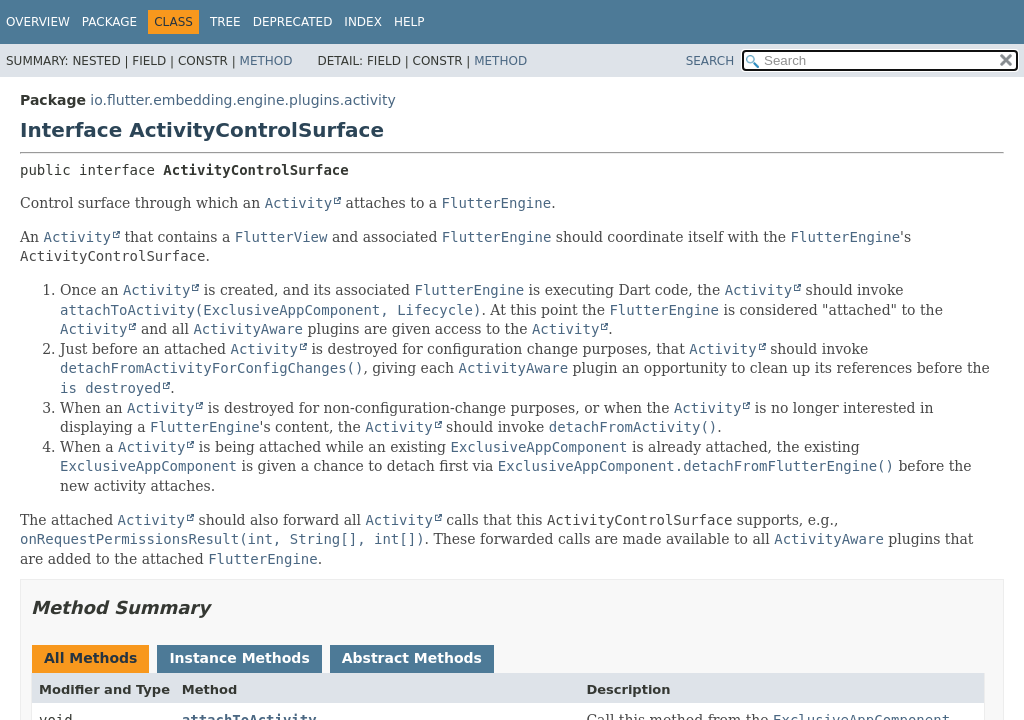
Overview (38, 22)
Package (109, 22)
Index (363, 22)
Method (266, 61)
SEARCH (710, 61)
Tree (225, 22)
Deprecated (293, 22)
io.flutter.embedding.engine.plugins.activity (242, 100)
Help (409, 22)
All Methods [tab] (90, 658)
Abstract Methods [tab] (412, 658)
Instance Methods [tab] (239, 658)
